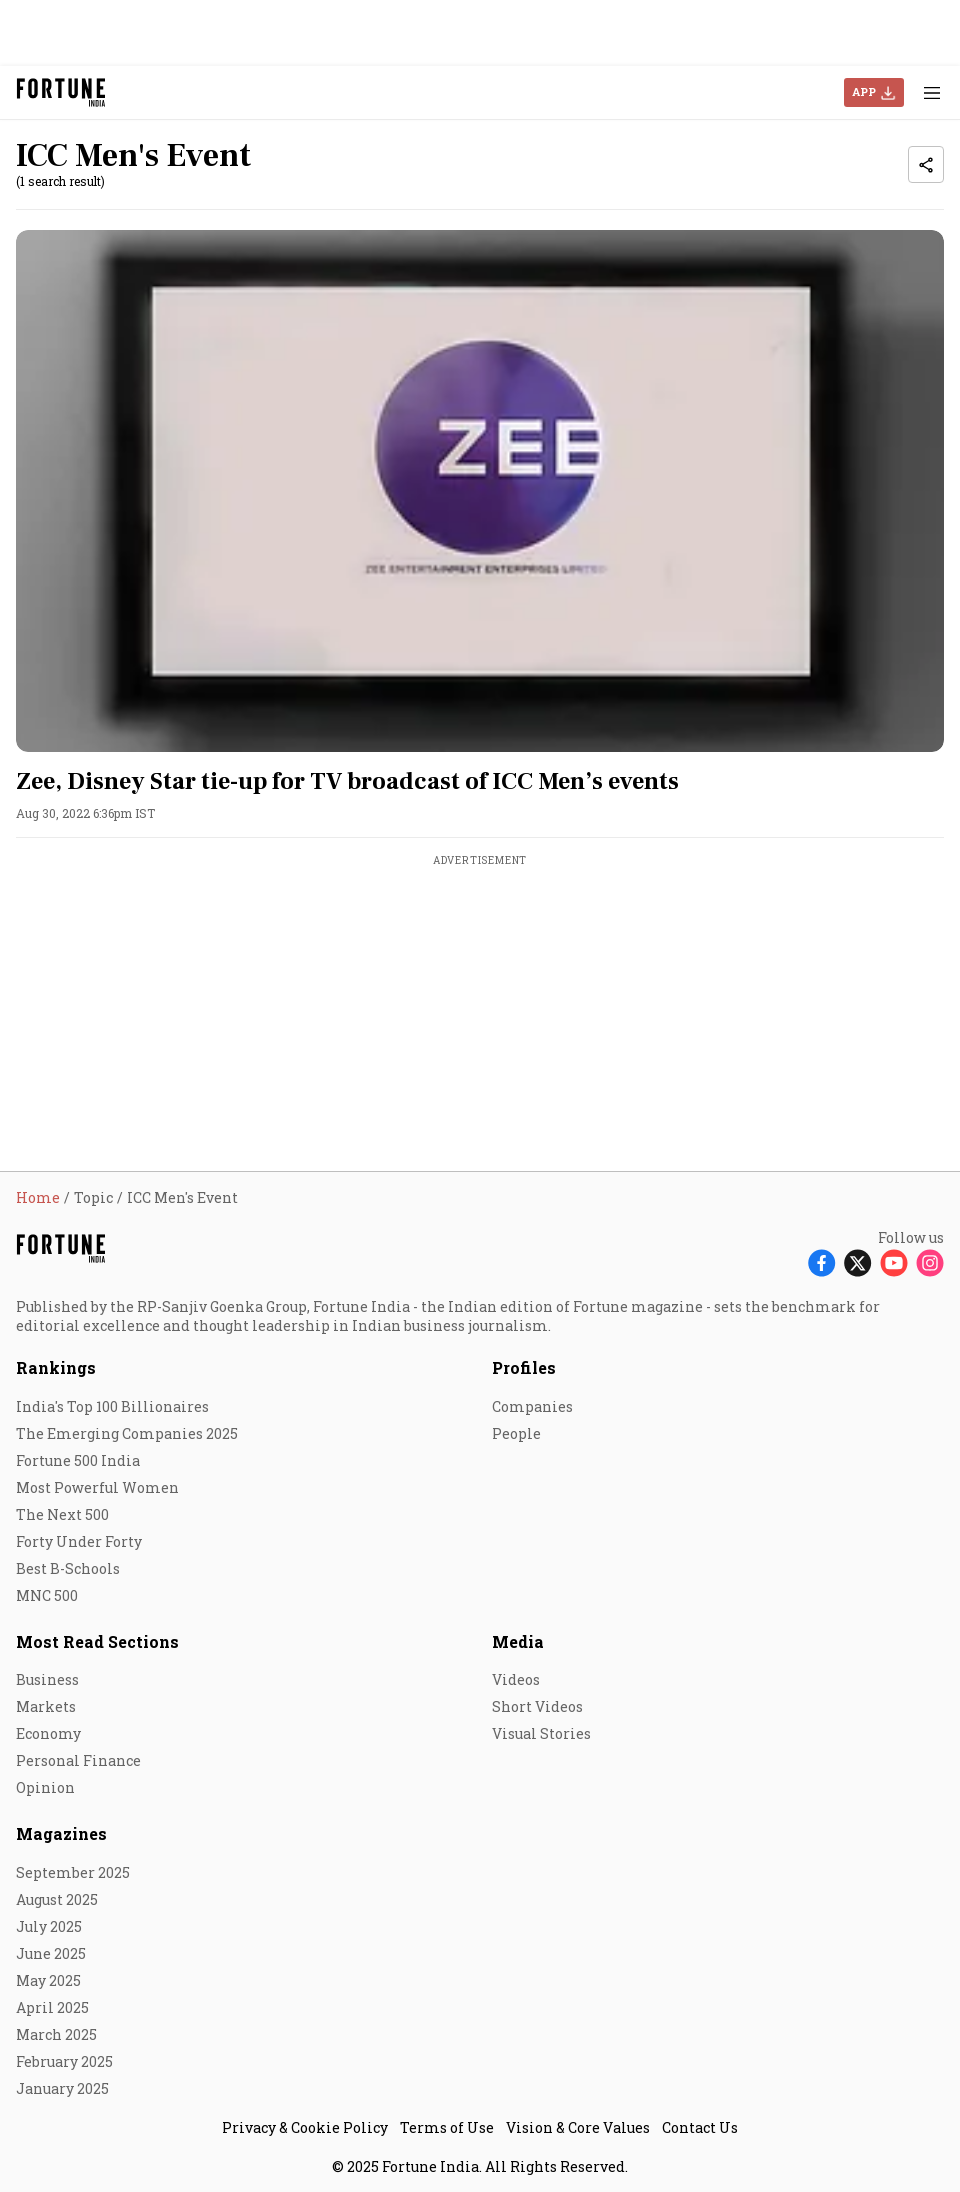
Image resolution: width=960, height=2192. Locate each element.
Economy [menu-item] (48, 1733)
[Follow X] (858, 1262)
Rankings (56, 1367)
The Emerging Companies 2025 (127, 1433)
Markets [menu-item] (46, 1706)
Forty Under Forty (79, 1541)
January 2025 (62, 2088)
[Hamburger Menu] (932, 92)
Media (518, 1641)
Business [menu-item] (47, 1679)
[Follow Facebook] (822, 1262)
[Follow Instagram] (930, 1262)
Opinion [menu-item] (45, 1787)
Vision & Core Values (578, 2127)
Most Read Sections (97, 1641)
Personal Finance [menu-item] (78, 1760)
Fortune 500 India (78, 1460)
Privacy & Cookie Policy (305, 2127)
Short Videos (537, 1706)
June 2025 (51, 1953)
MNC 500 (47, 1595)
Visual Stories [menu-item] (541, 1733)
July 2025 (49, 1926)
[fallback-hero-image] (480, 491)
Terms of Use (447, 2127)
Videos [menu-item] (516, 1679)
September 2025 (73, 1872)
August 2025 (57, 1899)
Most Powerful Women (97, 1487)
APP (864, 91)
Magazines (61, 1833)
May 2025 (48, 1980)
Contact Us (700, 2127)
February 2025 (64, 2061)
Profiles (524, 1367)
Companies (532, 1406)
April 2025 (52, 2007)
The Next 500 (62, 1514)
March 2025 (56, 2034)
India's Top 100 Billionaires (112, 1406)
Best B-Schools (68, 1568)
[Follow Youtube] (894, 1262)
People (516, 1433)
